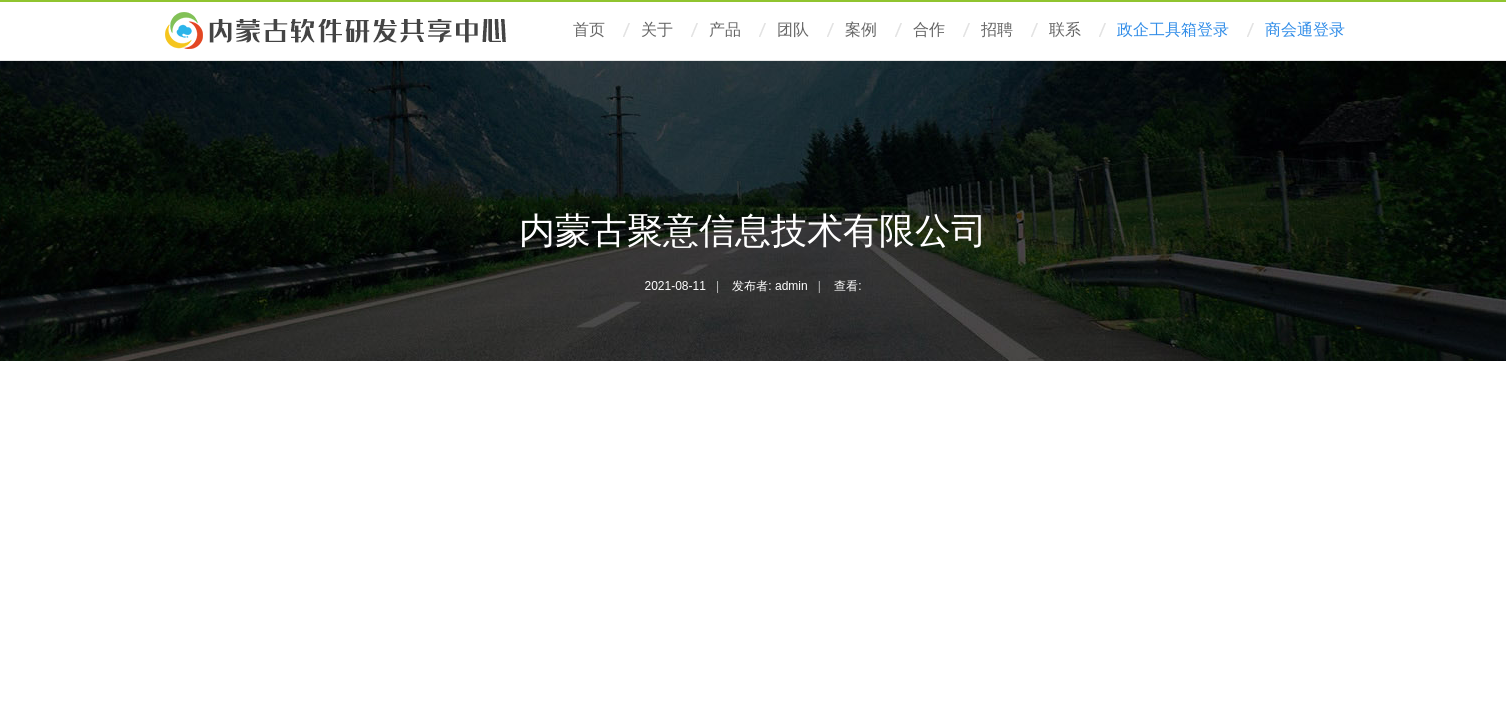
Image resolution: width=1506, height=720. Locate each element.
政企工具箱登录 (1173, 29)
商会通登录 (1305, 29)
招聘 (997, 29)
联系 (1065, 29)
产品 (725, 29)
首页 (589, 29)
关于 (657, 29)
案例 (861, 29)
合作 (929, 29)
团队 (793, 29)
